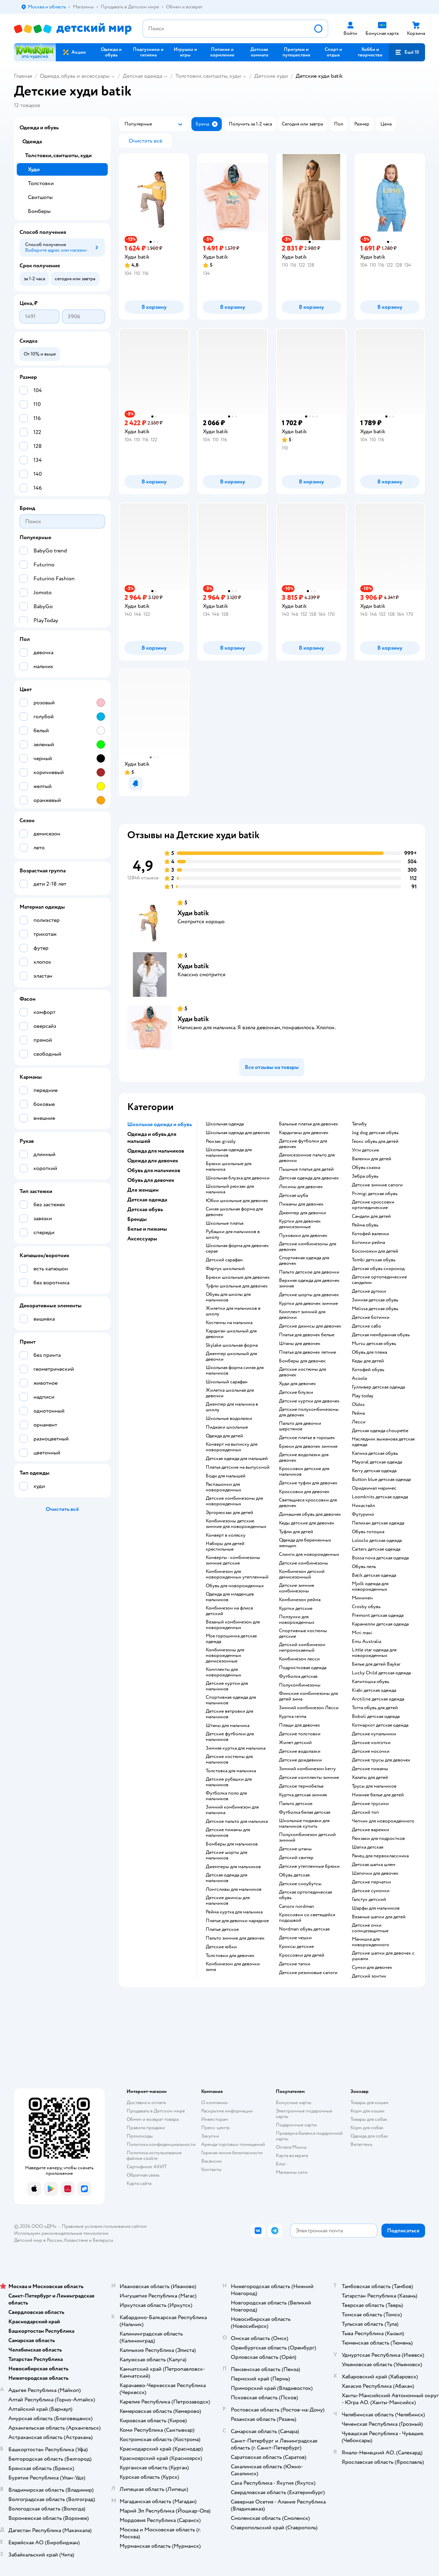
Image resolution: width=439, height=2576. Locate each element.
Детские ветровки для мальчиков (229, 1714)
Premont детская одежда (377, 1615)
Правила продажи (146, 2128)
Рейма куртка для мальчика (234, 1912)
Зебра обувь (365, 1176)
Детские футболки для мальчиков (230, 1736)
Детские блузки (296, 1392)
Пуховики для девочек (303, 1235)
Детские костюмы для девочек (302, 1372)
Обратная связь (143, 2175)
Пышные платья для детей (306, 1169)
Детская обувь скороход (378, 1268)
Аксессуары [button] (142, 1238)
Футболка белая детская (304, 1812)
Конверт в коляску (225, 1535)
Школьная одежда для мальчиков (229, 1152)
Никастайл (363, 1505)
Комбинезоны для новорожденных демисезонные (225, 1655)
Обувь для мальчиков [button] (153, 1170)
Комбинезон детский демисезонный (302, 1574)
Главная (23, 75)
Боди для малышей (225, 1476)
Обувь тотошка (368, 1532)
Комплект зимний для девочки (302, 1314)
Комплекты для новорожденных (223, 1672)
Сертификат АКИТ (147, 2167)
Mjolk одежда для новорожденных (370, 1586)
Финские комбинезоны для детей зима (308, 1696)
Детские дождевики (300, 1760)
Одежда (32, 141)
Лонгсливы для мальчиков (234, 1889)
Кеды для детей (368, 1361)
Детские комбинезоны (303, 1563)
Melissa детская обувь (375, 1309)
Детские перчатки (371, 1882)
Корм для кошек (367, 2111)
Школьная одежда (225, 1124)
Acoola (359, 1378)
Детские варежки (370, 1830)
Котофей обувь (368, 1370)
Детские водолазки (299, 1751)
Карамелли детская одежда (380, 1624)
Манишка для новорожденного (370, 1942)
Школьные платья (224, 1223)
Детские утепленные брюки (309, 1866)
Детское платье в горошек (307, 1437)
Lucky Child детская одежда (381, 1673)
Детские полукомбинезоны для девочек (309, 1412)
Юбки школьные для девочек (237, 1200)
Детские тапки (294, 1964)
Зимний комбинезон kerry (307, 1769)
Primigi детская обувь (375, 1194)
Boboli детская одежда (376, 1716)
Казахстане (76, 2240)
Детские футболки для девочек (303, 1143)
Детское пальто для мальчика (237, 1821)
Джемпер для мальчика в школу (232, 1407)
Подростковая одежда (302, 1668)
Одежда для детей (224, 1436)
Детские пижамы (370, 1769)
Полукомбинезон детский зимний (307, 1837)
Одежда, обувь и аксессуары (74, 75)
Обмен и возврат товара (153, 2119)
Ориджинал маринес (374, 1488)
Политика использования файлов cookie (154, 2155)
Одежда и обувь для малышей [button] (151, 1138)
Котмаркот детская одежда (380, 1725)
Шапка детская (367, 1847)
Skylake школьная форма (232, 1345)
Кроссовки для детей (301, 1955)
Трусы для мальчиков (374, 1786)
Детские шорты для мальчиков (226, 1855)
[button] (407, 52)
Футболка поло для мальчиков (226, 1796)
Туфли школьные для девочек (237, 1286)
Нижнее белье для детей (378, 1795)
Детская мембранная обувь (381, 1335)
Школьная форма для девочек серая (237, 1248)
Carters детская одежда (376, 1549)
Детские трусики (370, 1803)
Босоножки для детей (375, 1251)
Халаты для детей (370, 1777)
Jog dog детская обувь (375, 1133)
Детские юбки (221, 1947)
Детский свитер (296, 1857)
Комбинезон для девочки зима (233, 1966)
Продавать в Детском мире (156, 2111)
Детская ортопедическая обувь (305, 1895)
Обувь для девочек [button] (150, 1180)
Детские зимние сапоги (377, 1185)
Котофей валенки (370, 1234)
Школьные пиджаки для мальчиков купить (304, 1823)
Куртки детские (295, 1608)
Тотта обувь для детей (375, 1708)
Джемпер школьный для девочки (231, 1356)
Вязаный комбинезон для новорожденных (233, 1624)
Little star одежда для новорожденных (374, 1652)
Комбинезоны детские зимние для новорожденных (236, 1523)
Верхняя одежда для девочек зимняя (309, 1283)
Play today (362, 1396)
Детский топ (365, 1812)
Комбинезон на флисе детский (229, 1610)
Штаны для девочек (299, 1343)
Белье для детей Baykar (376, 1664)
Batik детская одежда (374, 1575)
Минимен (362, 1598)
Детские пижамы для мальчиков (228, 1832)
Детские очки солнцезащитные (370, 1928)
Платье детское (222, 1929)
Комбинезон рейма (299, 1600)
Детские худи (271, 75)
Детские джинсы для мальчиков (228, 1900)
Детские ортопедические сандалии (379, 1279)
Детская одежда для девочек (309, 1178)
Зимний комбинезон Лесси (309, 1708)
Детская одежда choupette (380, 1431)
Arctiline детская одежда (378, 1699)
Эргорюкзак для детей (229, 1512)
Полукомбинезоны (299, 1685)
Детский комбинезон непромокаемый (302, 1647)
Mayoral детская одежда (377, 1462)
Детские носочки (370, 1751)
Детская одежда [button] (147, 1199)
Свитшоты (40, 197)
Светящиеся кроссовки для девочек (308, 1502)
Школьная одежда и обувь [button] (159, 1124)
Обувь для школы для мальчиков (228, 1297)
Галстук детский (369, 1899)
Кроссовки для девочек (304, 1492)
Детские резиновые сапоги (308, 1972)
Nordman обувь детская (304, 1929)
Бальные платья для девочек (308, 1124)
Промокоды (140, 2136)
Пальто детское (295, 1803)
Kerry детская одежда (374, 1471)
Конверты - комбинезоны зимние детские (233, 1560)
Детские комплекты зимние (309, 1777)
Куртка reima (292, 1716)
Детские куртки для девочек (309, 1401)
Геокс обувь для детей (375, 1141)
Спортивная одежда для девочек (304, 1260)
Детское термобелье (301, 1786)
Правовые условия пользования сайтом (104, 2226)
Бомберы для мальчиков (232, 1844)
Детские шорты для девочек (309, 1295)
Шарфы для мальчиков (376, 1908)
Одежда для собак (369, 2136)
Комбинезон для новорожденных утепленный (237, 1574)
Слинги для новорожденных (309, 1554)
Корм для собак (367, 2128)
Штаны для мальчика (227, 1725)
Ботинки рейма (368, 1242)
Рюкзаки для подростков (378, 1838)
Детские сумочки (370, 1891)
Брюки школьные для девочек (238, 1277)
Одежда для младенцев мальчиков (230, 1597)
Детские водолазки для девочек (303, 1457)
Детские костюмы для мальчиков (229, 1759)
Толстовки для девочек (230, 1955)
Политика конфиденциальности (161, 2144)
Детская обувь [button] (145, 1209)
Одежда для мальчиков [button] (155, 1150)
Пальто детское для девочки (309, 1272)
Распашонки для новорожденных (223, 1487)
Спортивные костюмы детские (303, 1633)
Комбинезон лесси (299, 1659)
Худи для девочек (297, 1383)
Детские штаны (295, 1849)
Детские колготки (371, 1742)
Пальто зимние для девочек (235, 1938)
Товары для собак (368, 2119)
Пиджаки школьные (227, 1427)
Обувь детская (294, 1875)
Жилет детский (295, 1742)
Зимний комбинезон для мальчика (232, 1810)
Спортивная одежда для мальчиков (231, 1700)
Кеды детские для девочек (306, 1523)
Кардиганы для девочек (303, 1133)
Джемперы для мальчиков (233, 1867)
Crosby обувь (366, 1607)
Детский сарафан (224, 1260)
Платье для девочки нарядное (237, 1921)
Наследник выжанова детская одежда (383, 1441)
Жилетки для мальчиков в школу (233, 1311)
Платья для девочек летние (307, 1352)
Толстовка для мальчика (231, 1771)
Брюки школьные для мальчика (228, 1166)
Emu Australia (366, 1641)
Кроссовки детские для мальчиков (304, 1471)
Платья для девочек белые (306, 1335)
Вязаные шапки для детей (379, 1917)
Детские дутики (369, 1291)
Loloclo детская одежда (377, 1540)
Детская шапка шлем (373, 1864)
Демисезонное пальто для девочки (307, 1157)
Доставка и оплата (146, 2102)
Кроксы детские (296, 1946)
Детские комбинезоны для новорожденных (234, 1501)
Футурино (363, 1514)
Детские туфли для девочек (308, 1483)
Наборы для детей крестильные (225, 1546)
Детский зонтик (369, 1976)
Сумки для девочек (372, 1967)
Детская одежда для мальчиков (226, 1877)
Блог (281, 2164)
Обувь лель (364, 1566)
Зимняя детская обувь (375, 1300)
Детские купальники (374, 1734)
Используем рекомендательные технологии (61, 2233)
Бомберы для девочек (302, 1361)
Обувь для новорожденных (235, 1586)
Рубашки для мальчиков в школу (233, 1234)
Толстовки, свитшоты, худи (208, 75)
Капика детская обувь (375, 1453)
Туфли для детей (296, 1532)
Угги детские (365, 1150)
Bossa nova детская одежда (380, 1558)
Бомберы (39, 211)
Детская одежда (142, 75)
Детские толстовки (299, 1734)
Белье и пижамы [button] (147, 1228)
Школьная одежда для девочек (238, 1133)
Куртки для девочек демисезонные (300, 1224)
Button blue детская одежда (381, 1479)
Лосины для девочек (301, 1187)
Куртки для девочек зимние (308, 1303)
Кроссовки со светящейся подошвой (307, 1917)
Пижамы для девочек (301, 1204)
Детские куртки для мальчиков (227, 1686)
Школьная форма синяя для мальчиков (235, 1370)
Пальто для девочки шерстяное (300, 1426)
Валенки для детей (371, 1159)
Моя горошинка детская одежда (231, 1638)
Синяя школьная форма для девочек (234, 1211)
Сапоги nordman (296, 1906)
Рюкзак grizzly (221, 1141)
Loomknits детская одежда (380, 1497)
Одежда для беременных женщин (305, 1543)
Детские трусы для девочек (381, 1760)
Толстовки (41, 183)
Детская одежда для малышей (237, 1458)
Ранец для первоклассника (380, 1856)
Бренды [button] (137, 1219)
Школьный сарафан (227, 1382)
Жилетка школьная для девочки (230, 1393)
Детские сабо (366, 1326)
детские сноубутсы (300, 1884)
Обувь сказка (366, 1167)
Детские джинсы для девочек (310, 1326)
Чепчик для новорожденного (383, 1821)
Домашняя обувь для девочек (310, 1514)
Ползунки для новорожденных (297, 1619)
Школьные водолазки (229, 1418)
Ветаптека (361, 2144)
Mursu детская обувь (374, 1343)
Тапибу (359, 1124)
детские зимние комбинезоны (296, 1588)
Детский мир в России (38, 2240)
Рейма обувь (365, 1225)
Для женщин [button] (143, 1189)
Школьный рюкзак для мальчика (230, 1189)
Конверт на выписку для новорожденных (231, 1447)
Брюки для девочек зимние (308, 1446)
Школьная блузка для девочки (238, 1178)
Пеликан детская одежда (378, 1523)
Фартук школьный (225, 1268)
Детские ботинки (370, 1317)
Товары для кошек (369, 2102)
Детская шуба (293, 1195)
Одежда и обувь (39, 127)
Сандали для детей (371, 1216)
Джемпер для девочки (302, 1213)
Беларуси (103, 2240)
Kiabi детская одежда (374, 1690)
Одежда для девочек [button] (152, 1160)
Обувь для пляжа (369, 1352)
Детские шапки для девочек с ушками (383, 1956)
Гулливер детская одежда (378, 1387)
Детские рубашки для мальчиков (229, 1782)
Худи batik (193, 913)
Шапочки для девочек (375, 1873)
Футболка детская (298, 1676)
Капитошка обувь (370, 1681)
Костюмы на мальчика (229, 1322)
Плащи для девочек (299, 1725)
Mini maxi (362, 1633)
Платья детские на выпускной (238, 1467)
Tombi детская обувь (373, 1260)
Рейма (358, 1413)
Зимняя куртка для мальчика (235, 1748)
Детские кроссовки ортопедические (373, 1204)
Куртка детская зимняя (303, 1795)
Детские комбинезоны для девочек (307, 1246)
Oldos (358, 1404)
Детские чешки (295, 1938)
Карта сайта (139, 2183)
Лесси (358, 1422)
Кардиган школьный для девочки (231, 1333)
